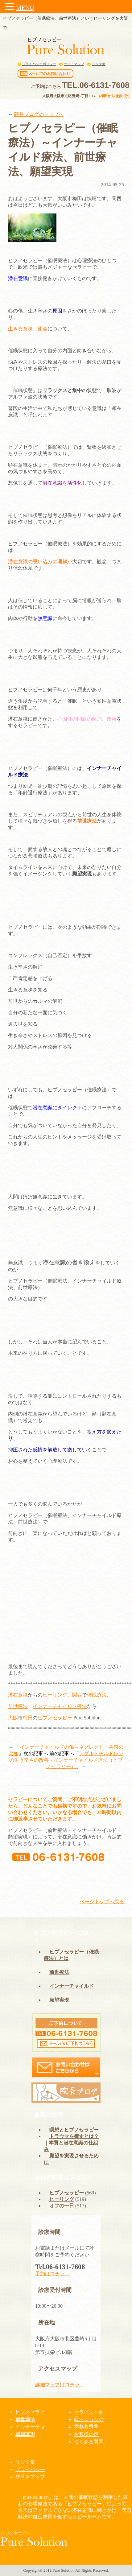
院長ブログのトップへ (39, 114)
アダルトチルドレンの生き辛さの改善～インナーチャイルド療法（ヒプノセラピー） (66, 1760)
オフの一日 (61, 2205)
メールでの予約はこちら (93, 1877)
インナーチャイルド (55, 1706)
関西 (77, 1694)
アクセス (84, 2426)
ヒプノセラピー (55, 1717)
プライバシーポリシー (39, 64)
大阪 (13, 1717)
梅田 (28, 1717)
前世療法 (18, 1706)
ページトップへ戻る (102, 1901)
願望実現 (59, 2000)
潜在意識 (18, 1694)
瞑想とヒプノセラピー (74, 2129)
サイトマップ (74, 64)
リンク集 (98, 64)
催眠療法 (97, 1694)
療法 (82, 1706)
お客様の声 (86, 2434)
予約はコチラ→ (52, 2273)
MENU (25, 7)
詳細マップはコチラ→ (60, 2384)
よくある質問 (89, 2441)
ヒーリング (55, 1694)
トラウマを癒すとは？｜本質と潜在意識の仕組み (71, 2143)
